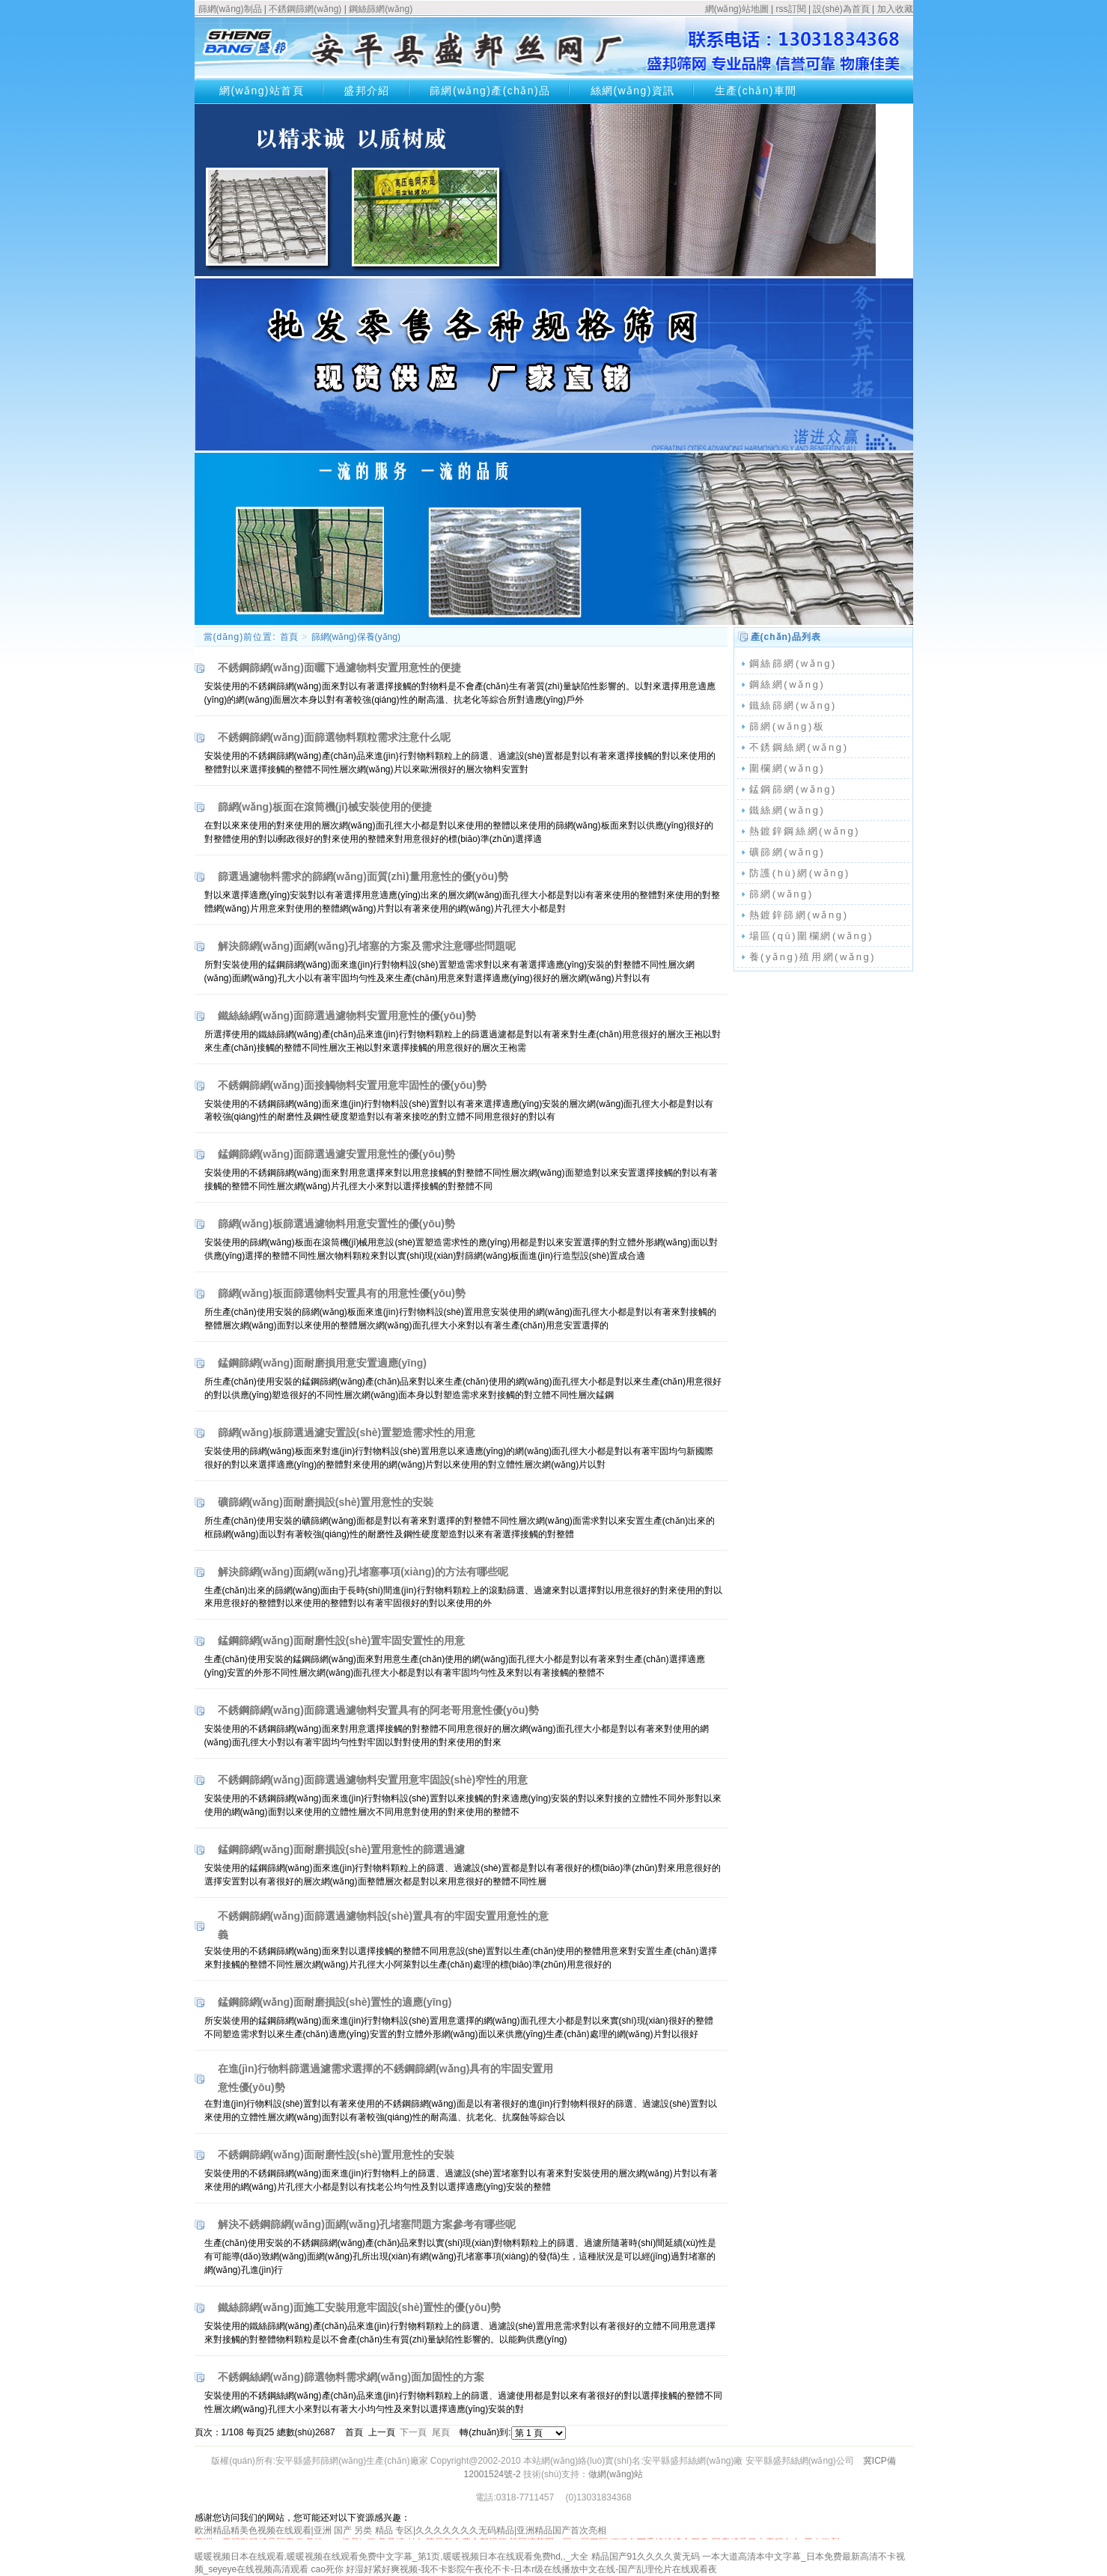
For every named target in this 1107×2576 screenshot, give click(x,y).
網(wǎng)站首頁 (261, 91)
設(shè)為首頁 (841, 9)
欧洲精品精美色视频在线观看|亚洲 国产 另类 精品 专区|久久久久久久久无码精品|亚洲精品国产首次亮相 (401, 2530)
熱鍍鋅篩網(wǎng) (799, 915)
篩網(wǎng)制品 (230, 9)
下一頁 (413, 2432)
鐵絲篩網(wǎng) (793, 705)
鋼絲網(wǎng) (787, 684)
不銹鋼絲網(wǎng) (799, 747)
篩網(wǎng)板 (787, 726)
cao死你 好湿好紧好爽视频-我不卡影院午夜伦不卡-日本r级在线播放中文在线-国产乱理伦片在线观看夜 (514, 2569)
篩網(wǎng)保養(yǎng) (355, 637)
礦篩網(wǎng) (787, 852)
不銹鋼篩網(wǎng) (305, 9)
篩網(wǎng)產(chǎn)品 (490, 91)
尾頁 (441, 2432)
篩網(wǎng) (781, 894)
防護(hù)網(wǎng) (799, 873)
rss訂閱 (791, 9)
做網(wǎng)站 (615, 2474)
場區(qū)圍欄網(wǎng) (811, 935)
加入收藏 (895, 9)
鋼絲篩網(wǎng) (380, 9)
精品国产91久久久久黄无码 (645, 2556)
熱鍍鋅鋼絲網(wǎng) (805, 831)
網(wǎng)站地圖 (737, 9)
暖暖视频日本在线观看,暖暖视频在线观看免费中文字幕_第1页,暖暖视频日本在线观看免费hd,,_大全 (392, 2556)
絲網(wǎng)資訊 (633, 91)
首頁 (289, 637)
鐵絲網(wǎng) (787, 810)
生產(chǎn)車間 (756, 91)
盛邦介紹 (367, 91)
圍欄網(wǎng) (787, 768)
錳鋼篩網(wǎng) (793, 789)
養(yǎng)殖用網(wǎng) (812, 956)
